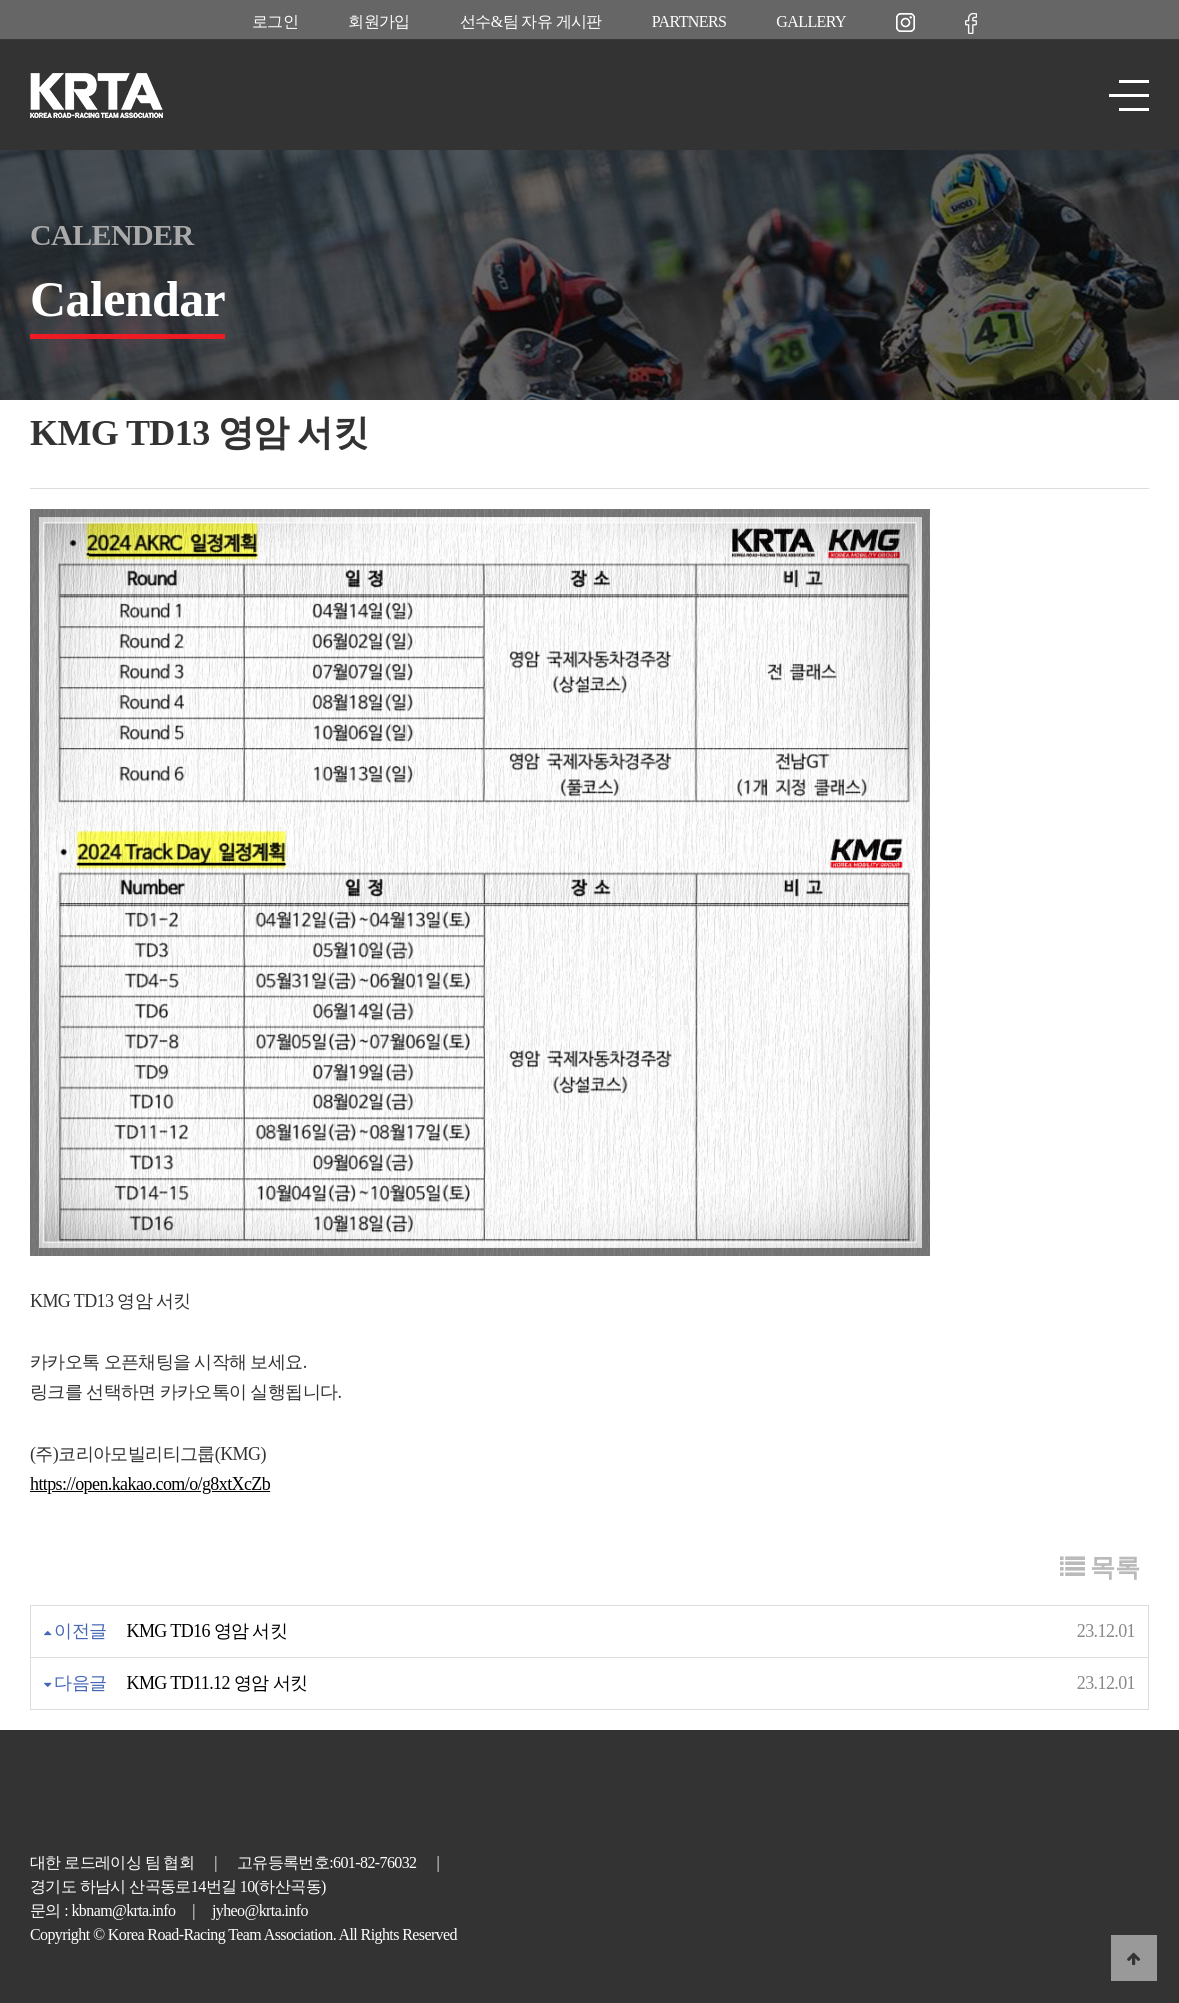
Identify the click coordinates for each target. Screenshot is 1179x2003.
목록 (1099, 1567)
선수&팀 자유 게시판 (531, 21)
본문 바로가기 (0, 0)
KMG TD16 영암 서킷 (207, 1631)
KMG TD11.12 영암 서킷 (217, 1683)
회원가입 (379, 21)
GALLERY (811, 21)
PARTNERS (689, 21)
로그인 (275, 21)
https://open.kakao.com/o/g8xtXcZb (150, 1484)
